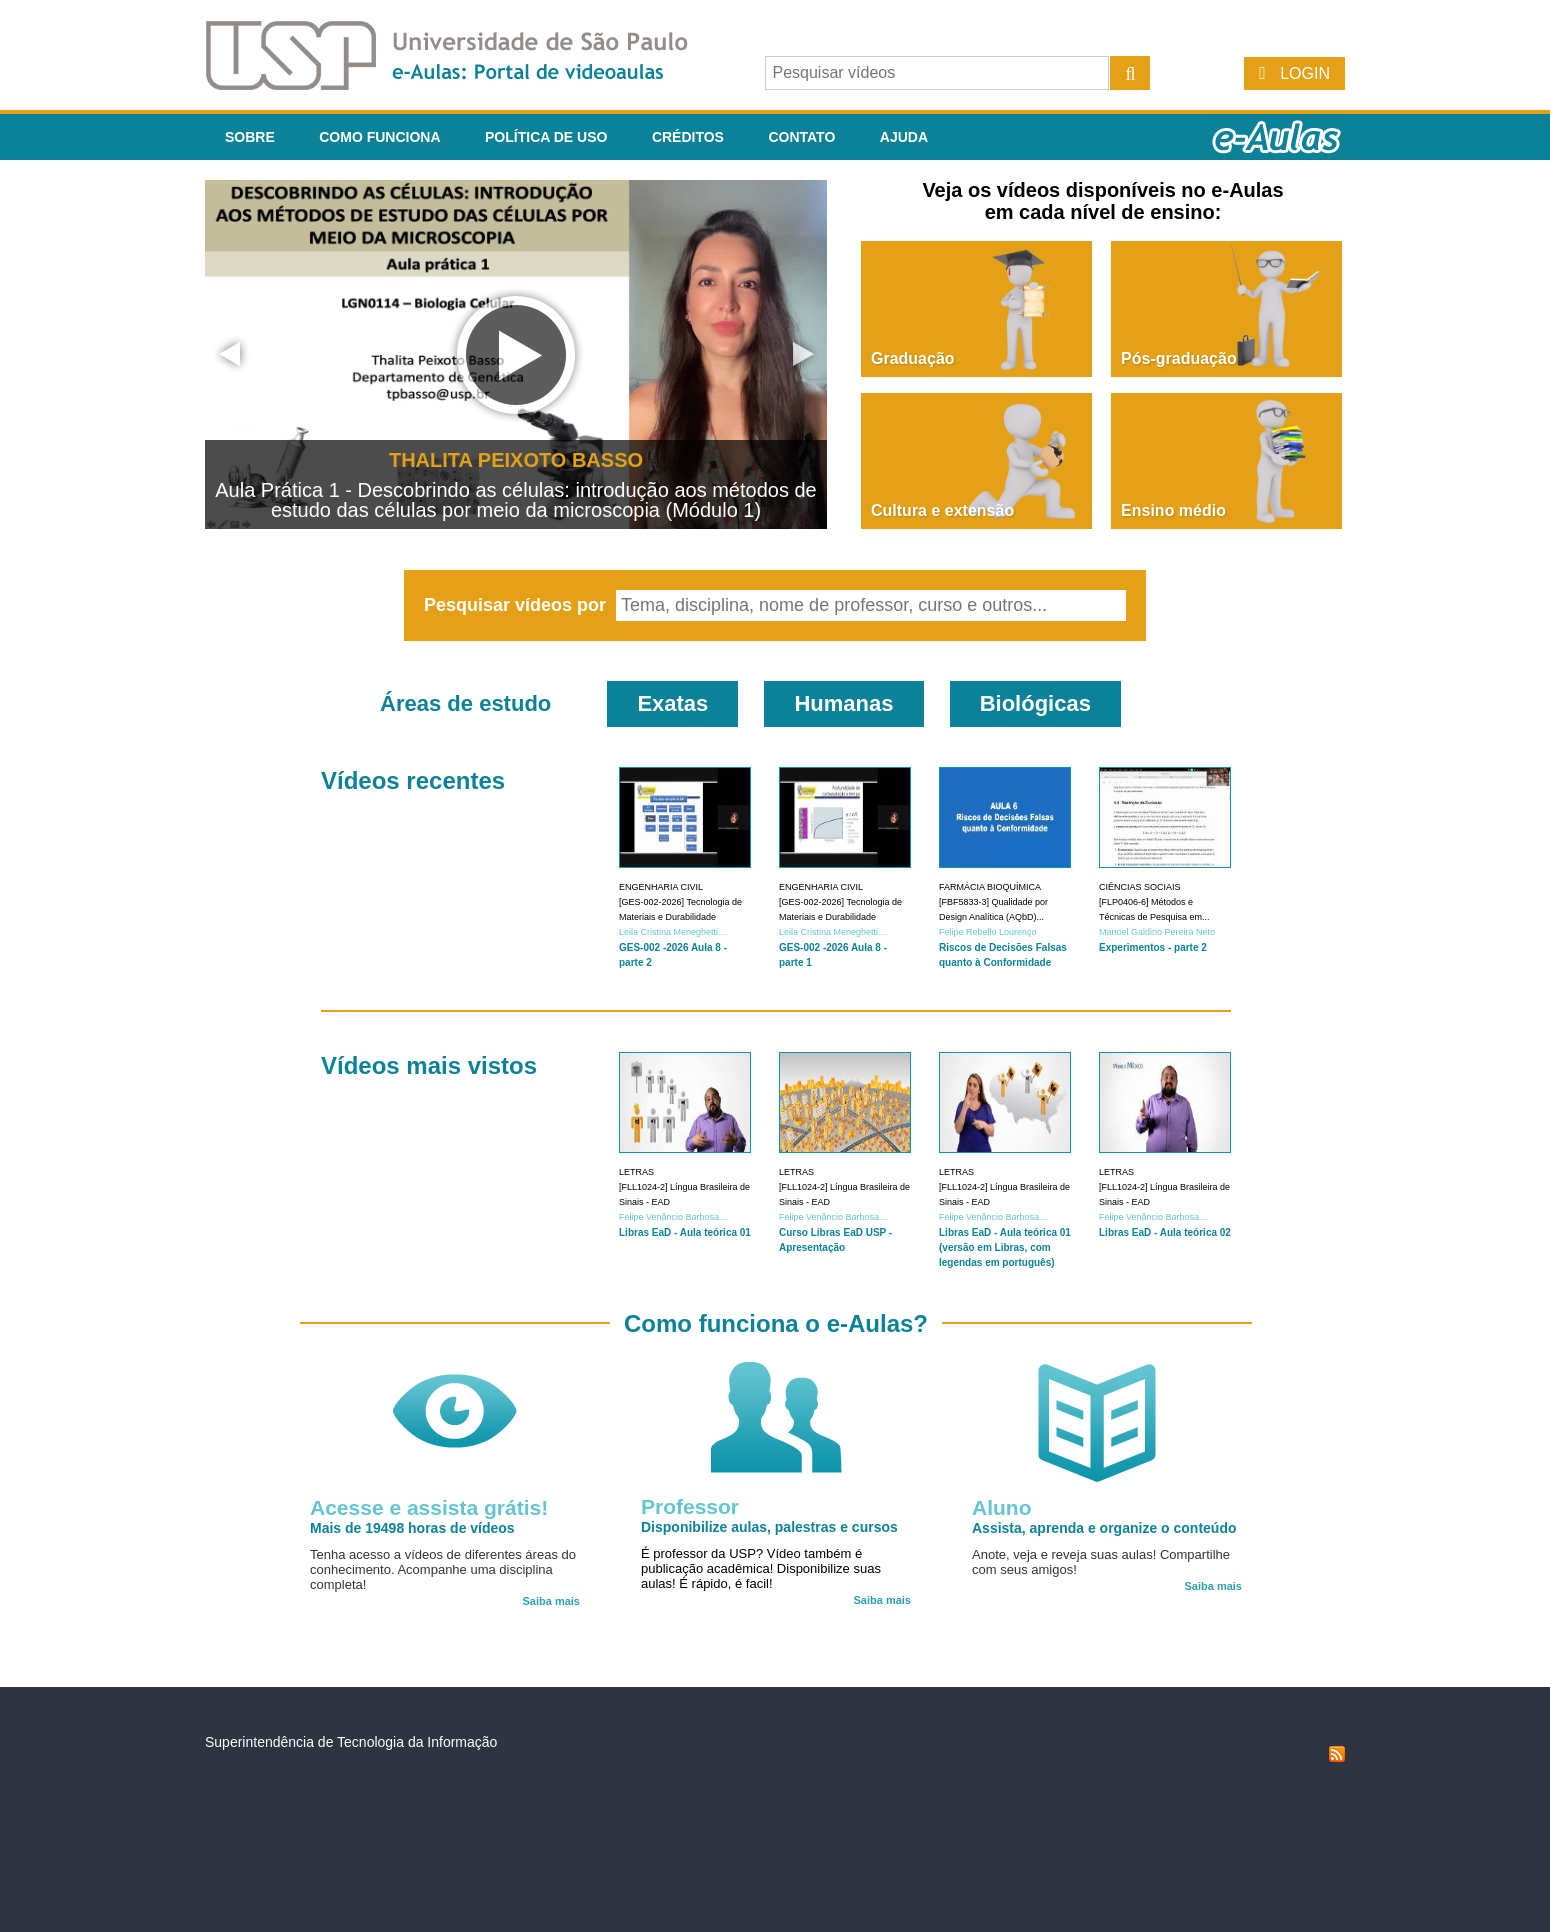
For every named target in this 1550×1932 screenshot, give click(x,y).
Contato (801, 137)
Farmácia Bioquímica (990, 887)
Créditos (688, 137)
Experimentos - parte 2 (1153, 947)
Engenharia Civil (661, 887)
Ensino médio (1173, 510)
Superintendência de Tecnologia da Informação (351, 1742)
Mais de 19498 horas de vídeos (412, 1528)
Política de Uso (546, 137)
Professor (690, 1506)
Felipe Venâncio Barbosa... (673, 1217)
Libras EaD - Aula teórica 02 (1165, 1232)
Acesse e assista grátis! (429, 1507)
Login (1305, 73)
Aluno (1001, 1507)
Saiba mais (551, 1601)
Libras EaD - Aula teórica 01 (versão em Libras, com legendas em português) (1005, 1247)
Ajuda (904, 137)
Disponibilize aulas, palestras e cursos (769, 1527)
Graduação (913, 358)
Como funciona (379, 137)
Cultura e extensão (942, 510)
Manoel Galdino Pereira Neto (1157, 932)
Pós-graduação (1179, 358)
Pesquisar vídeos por (517, 605)
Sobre (250, 137)
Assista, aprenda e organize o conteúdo (1104, 1528)
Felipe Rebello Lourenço (988, 932)
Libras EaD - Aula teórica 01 (685, 1232)
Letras (636, 1172)
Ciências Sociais (1140, 887)
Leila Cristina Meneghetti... (672, 932)
